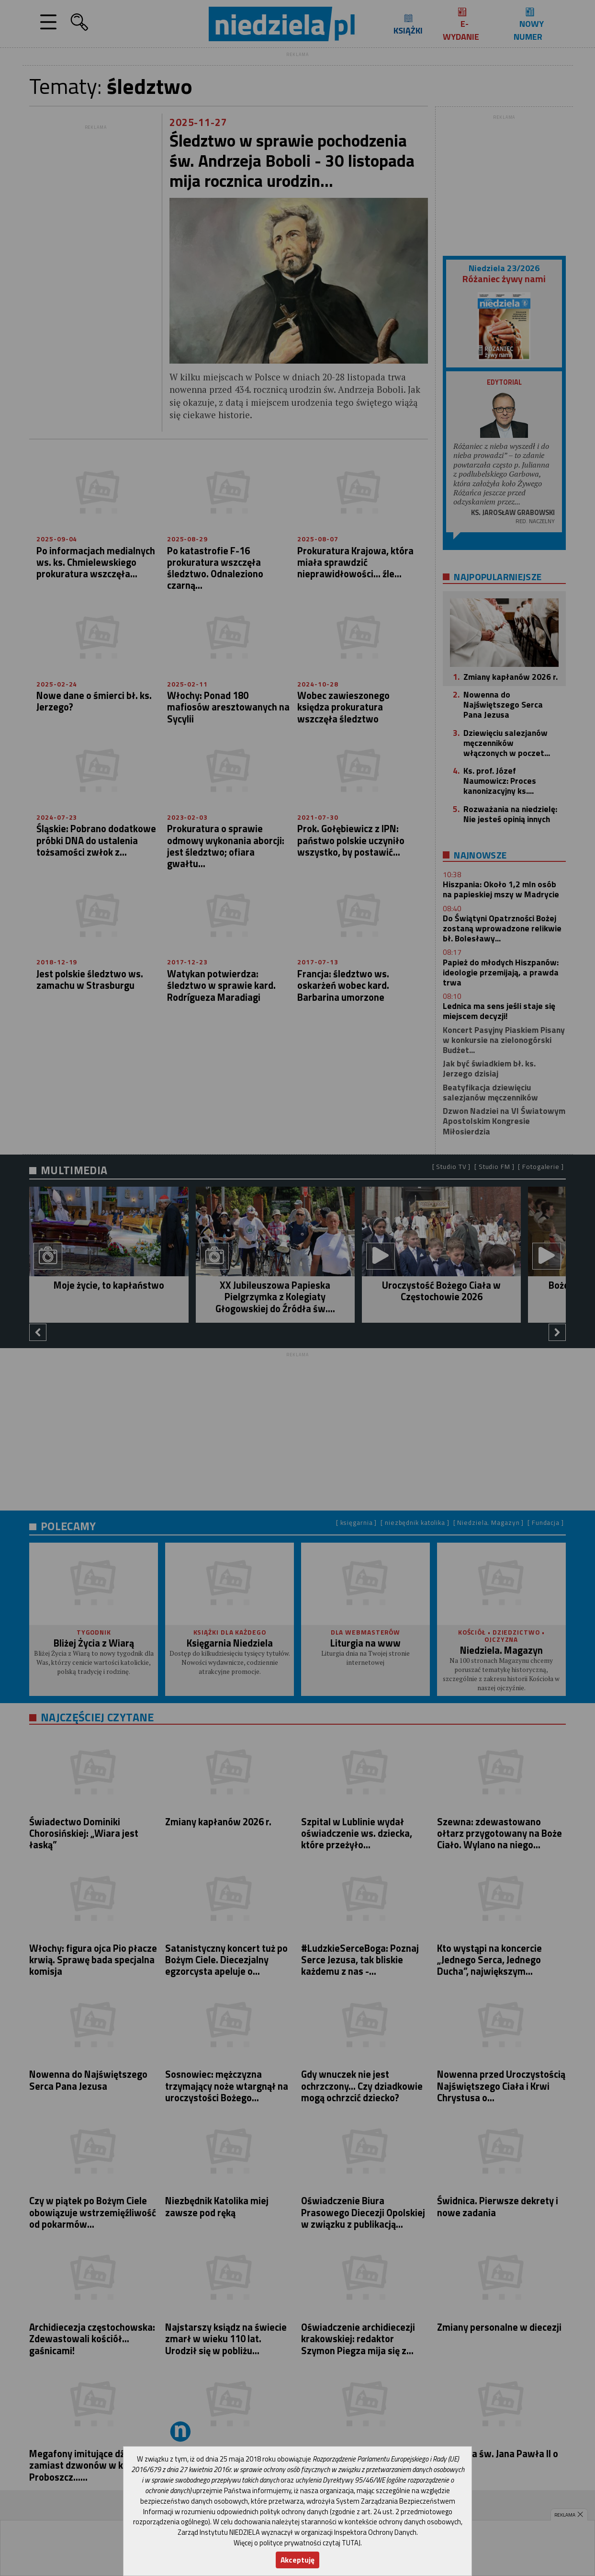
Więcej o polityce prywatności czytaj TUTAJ (297, 2542)
